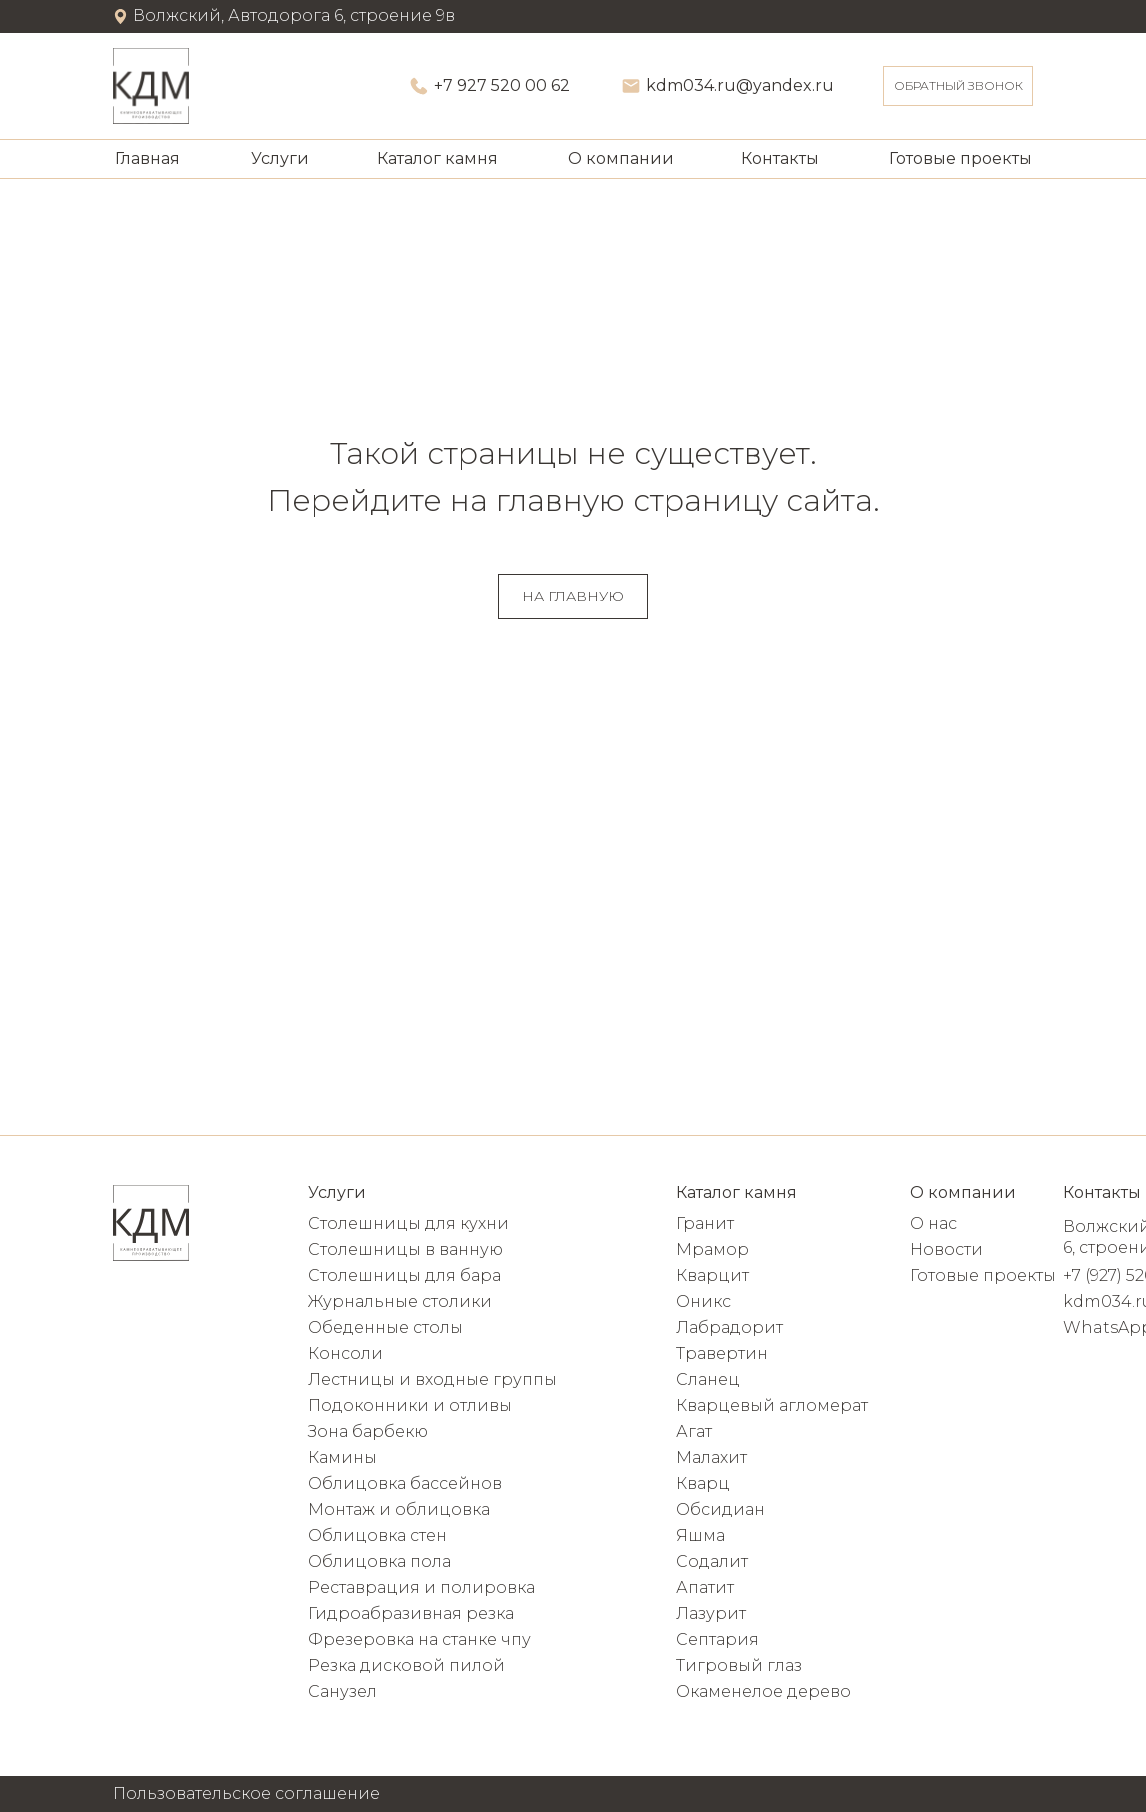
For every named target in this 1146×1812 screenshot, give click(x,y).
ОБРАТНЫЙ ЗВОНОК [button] (958, 85)
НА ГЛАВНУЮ (573, 596)
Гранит (705, 1223)
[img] (151, 86)
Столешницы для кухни (408, 1223)
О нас (933, 1223)
